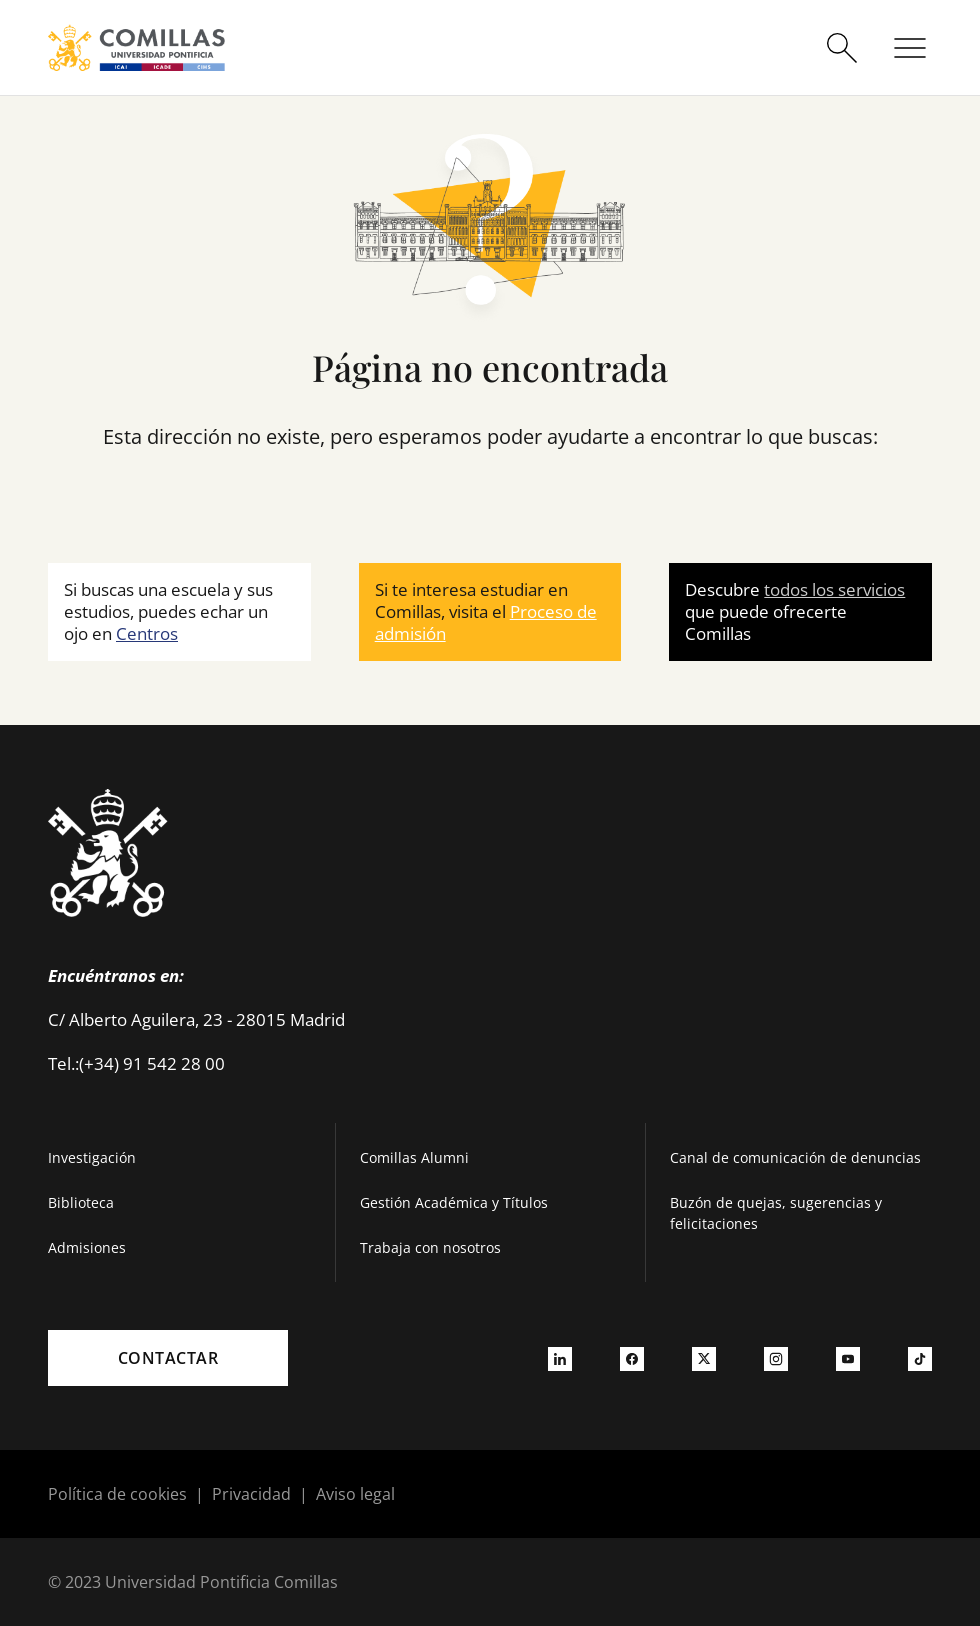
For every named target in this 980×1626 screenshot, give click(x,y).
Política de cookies (117, 1494)
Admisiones (87, 1247)
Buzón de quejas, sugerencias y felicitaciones (776, 1213)
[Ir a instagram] (776, 1358)
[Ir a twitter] (704, 1358)
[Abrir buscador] (842, 48)
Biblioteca (81, 1202)
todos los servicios (834, 589)
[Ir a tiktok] (920, 1358)
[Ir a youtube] (848, 1358)
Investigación (92, 1157)
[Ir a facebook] (632, 1358)
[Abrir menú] (910, 48)
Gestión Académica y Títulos (454, 1202)
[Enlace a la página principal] (137, 47)
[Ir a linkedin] (560, 1358)
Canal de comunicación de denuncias (795, 1157)
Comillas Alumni (414, 1157)
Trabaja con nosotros (430, 1247)
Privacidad (251, 1494)
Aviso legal (355, 1494)
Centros (147, 633)
